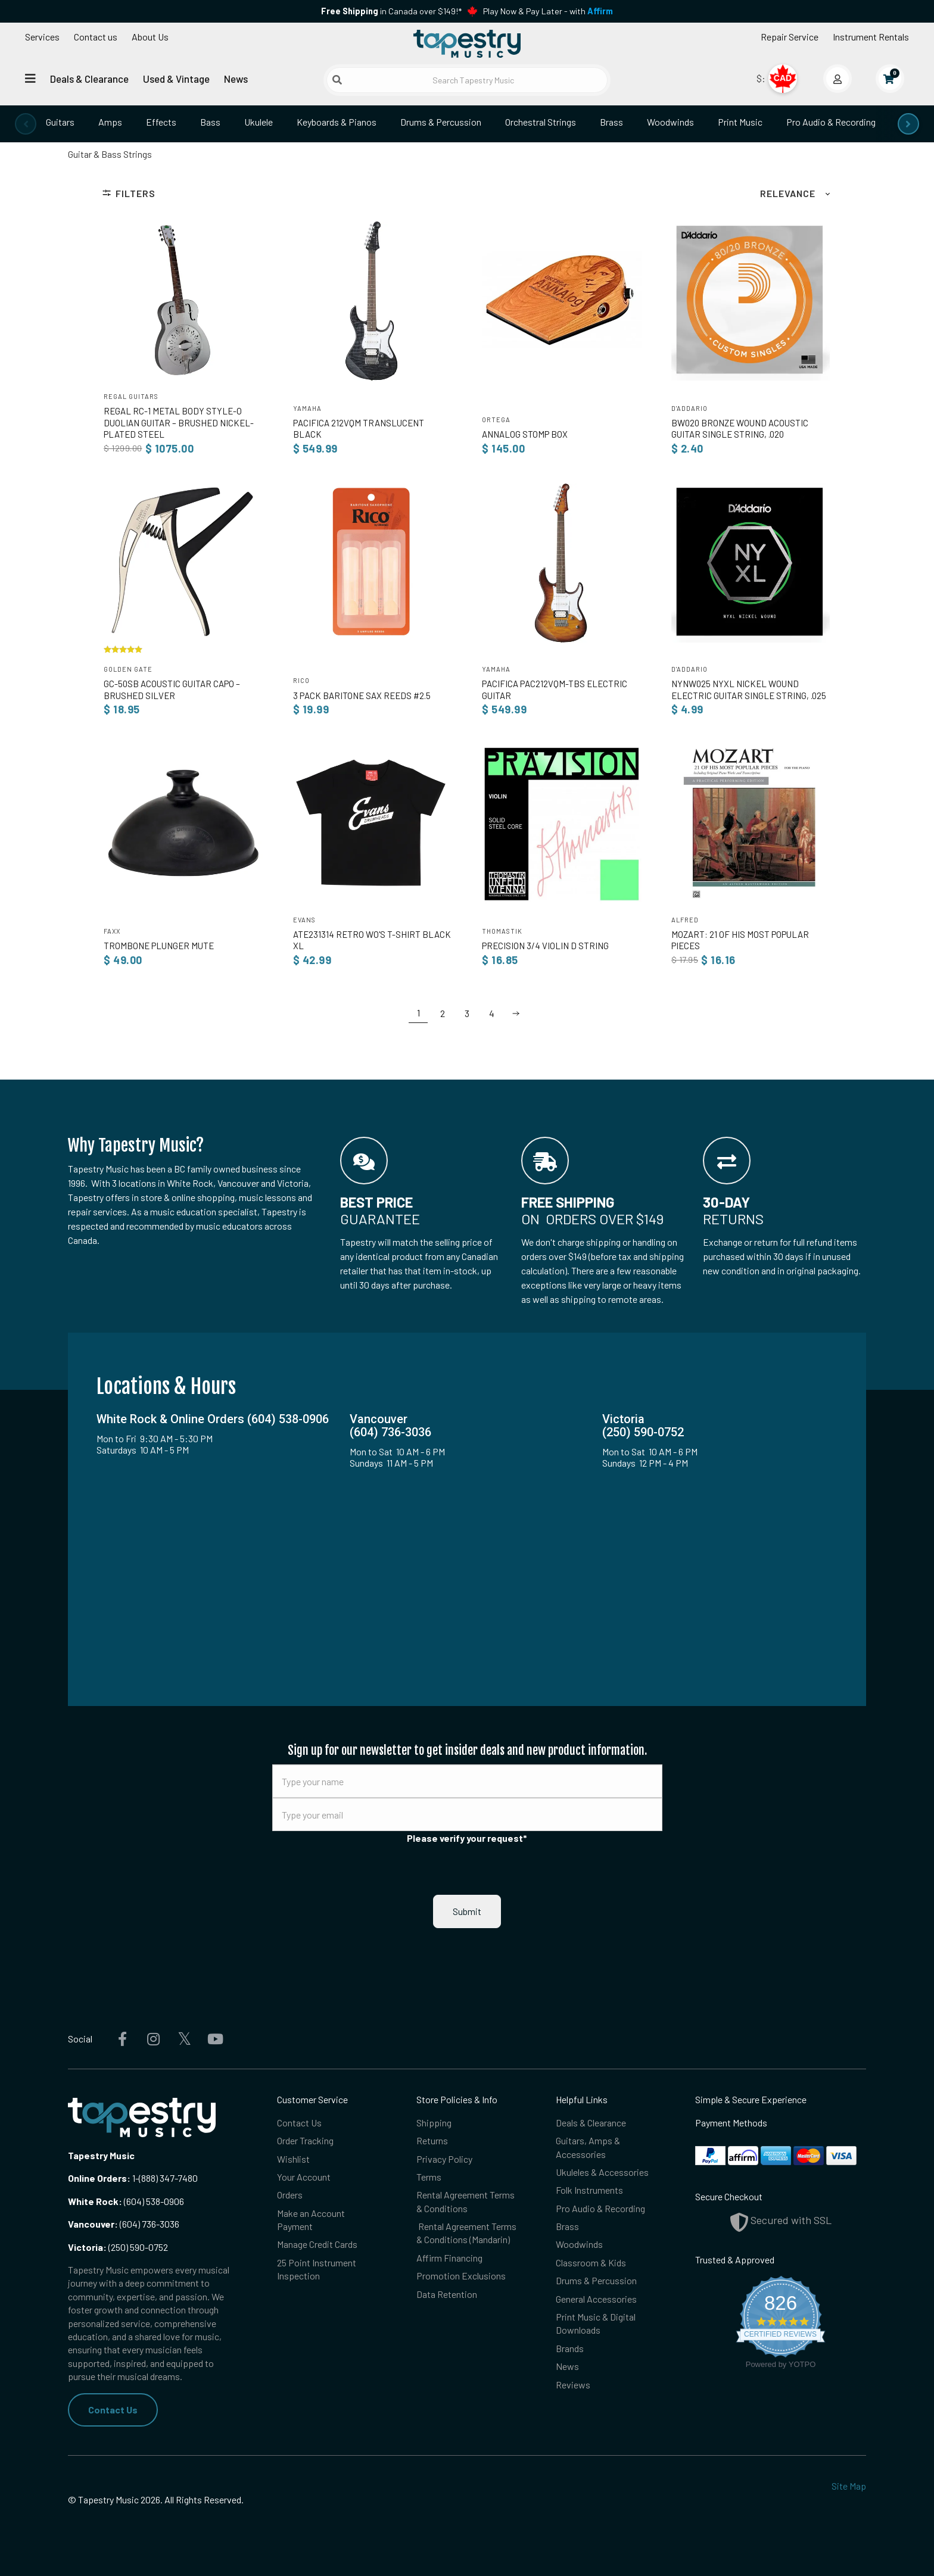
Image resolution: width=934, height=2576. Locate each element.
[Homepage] (467, 43)
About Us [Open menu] (150, 36)
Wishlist (293, 2159)
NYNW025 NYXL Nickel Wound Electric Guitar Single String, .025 (748, 689)
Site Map (849, 2485)
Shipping (434, 2122)
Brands (570, 2348)
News (236, 79)
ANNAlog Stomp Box (525, 434)
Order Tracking (305, 2140)
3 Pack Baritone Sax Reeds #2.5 (362, 695)
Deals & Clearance (89, 79)
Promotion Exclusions (461, 2275)
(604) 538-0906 (126, 2201)
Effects (161, 121)
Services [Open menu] (42, 36)
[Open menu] (30, 78)
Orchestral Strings (540, 121)
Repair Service (789, 36)
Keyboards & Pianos (336, 121)
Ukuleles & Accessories (602, 2172)
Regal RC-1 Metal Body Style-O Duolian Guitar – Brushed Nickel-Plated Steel (179, 422)
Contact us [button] (95, 36)
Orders (290, 2194)
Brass (611, 121)
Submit (467, 1911)
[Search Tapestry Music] (467, 80)
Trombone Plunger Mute (159, 945)
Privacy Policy (444, 2159)
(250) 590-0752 (118, 2247)
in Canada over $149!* (391, 11)
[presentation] (25, 124)
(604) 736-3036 (123, 2223)
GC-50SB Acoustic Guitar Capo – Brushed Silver (172, 689)
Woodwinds (670, 121)
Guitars (60, 121)
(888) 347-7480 (168, 2178)
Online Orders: (99, 2178)
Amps (110, 121)
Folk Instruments (589, 2189)
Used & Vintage (176, 79)
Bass (210, 121)
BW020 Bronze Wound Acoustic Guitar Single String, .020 (739, 428)
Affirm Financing (449, 2257)
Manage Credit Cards (317, 2244)
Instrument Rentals (871, 36)
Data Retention (446, 2294)
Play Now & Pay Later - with (548, 11)
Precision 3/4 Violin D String (545, 945)
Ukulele (258, 121)
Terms (428, 2176)
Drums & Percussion (440, 121)
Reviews (573, 2384)
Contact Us (113, 2409)
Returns (432, 2140)
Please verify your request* (467, 1838)
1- (134, 2178)
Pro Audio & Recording (831, 121)
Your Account (304, 2176)
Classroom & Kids (591, 2262)
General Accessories (596, 2298)
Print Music (740, 121)
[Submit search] (337, 80)
